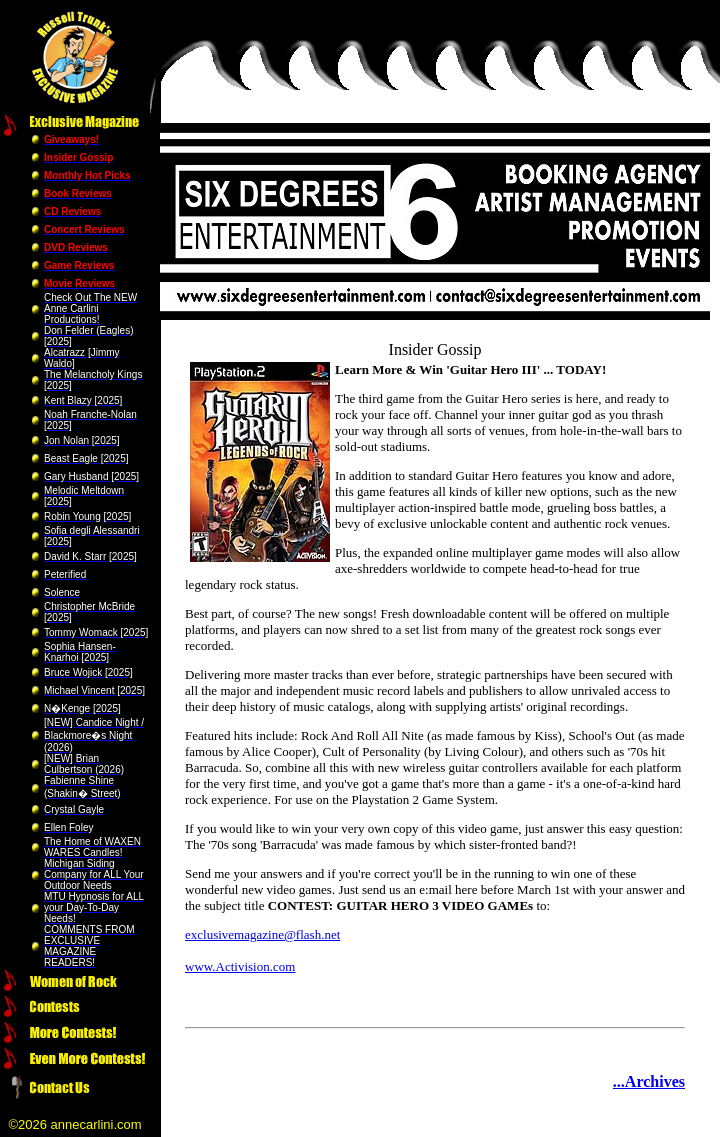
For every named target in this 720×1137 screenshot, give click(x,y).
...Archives (649, 1081)
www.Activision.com (240, 966)
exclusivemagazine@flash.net (262, 934)
